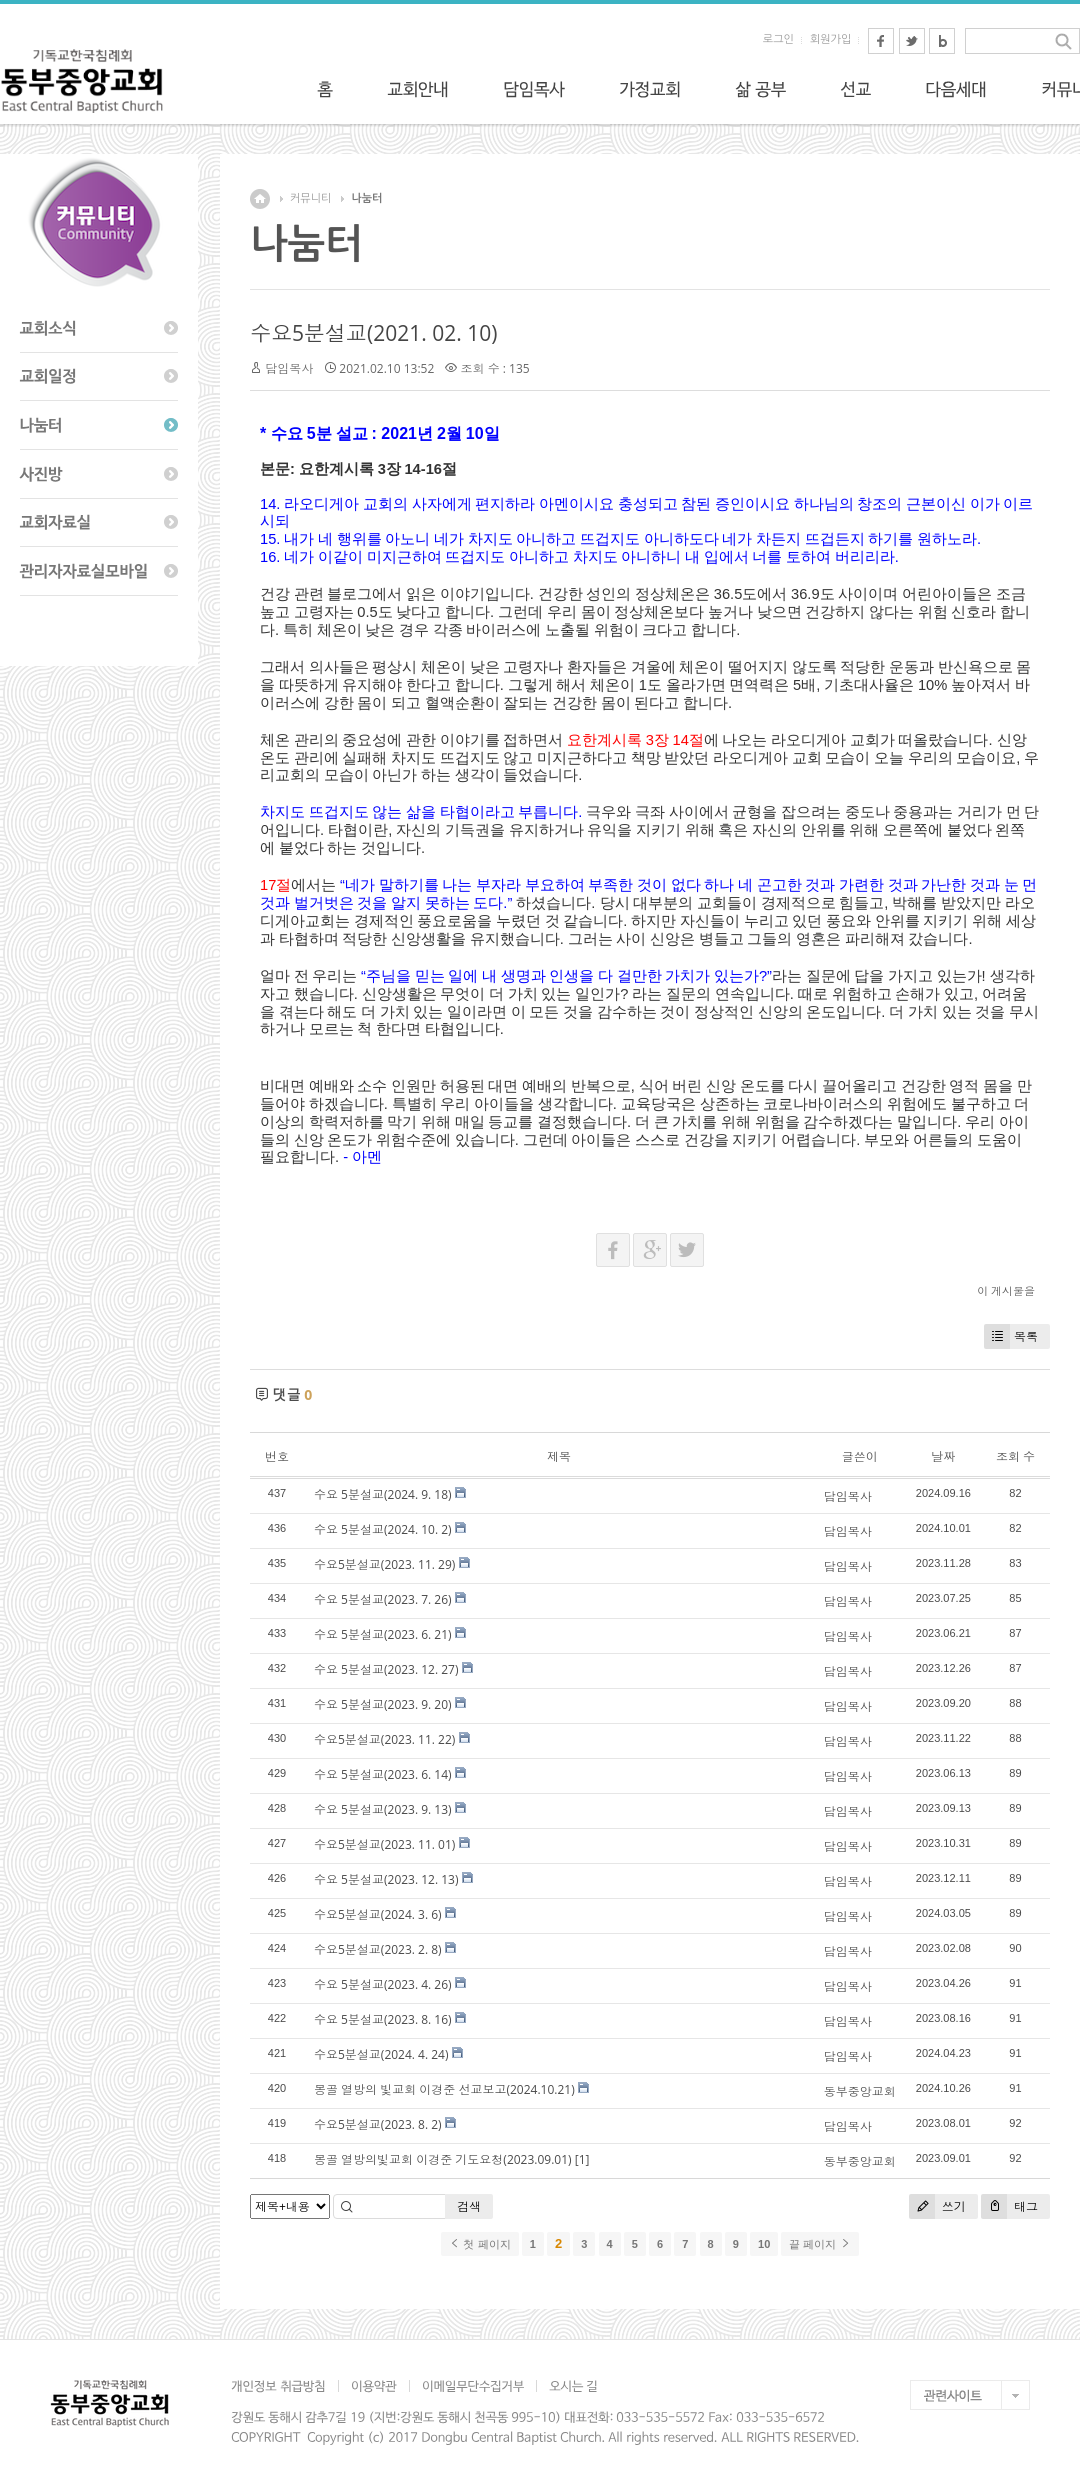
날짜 (943, 1456)
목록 (1011, 1336)
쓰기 (937, 2206)
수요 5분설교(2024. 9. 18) (383, 1494)
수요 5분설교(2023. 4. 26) (383, 1984)
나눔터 (366, 198)
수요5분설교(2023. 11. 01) (384, 1844)
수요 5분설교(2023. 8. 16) (383, 2019)
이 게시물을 (1006, 1290)
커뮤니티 (310, 198)
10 (764, 2244)
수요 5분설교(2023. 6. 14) (383, 1774)
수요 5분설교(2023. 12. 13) (386, 1879)
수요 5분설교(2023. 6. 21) (383, 1634)
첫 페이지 (479, 2244)
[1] (582, 2159)
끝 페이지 (819, 2244)
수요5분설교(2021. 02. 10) (373, 333)
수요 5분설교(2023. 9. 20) (383, 1704)
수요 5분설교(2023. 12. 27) (386, 1669)
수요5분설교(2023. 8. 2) (378, 2124)
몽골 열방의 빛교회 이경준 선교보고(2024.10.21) (444, 2089)
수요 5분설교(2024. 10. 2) (383, 1529)
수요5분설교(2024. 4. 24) (381, 2054)
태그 (1009, 2206)
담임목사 (289, 368)
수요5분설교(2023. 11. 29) (384, 1564)
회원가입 (830, 39)
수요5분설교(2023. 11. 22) (384, 1739)
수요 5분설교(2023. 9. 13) (383, 1809)
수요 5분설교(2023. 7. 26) (383, 1599)
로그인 (778, 39)
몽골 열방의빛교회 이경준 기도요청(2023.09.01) (443, 2159)
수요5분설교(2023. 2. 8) (378, 1949)
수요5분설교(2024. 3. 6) (378, 1914)
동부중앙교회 (860, 2091)
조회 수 (1015, 1456)
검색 (469, 2206)
